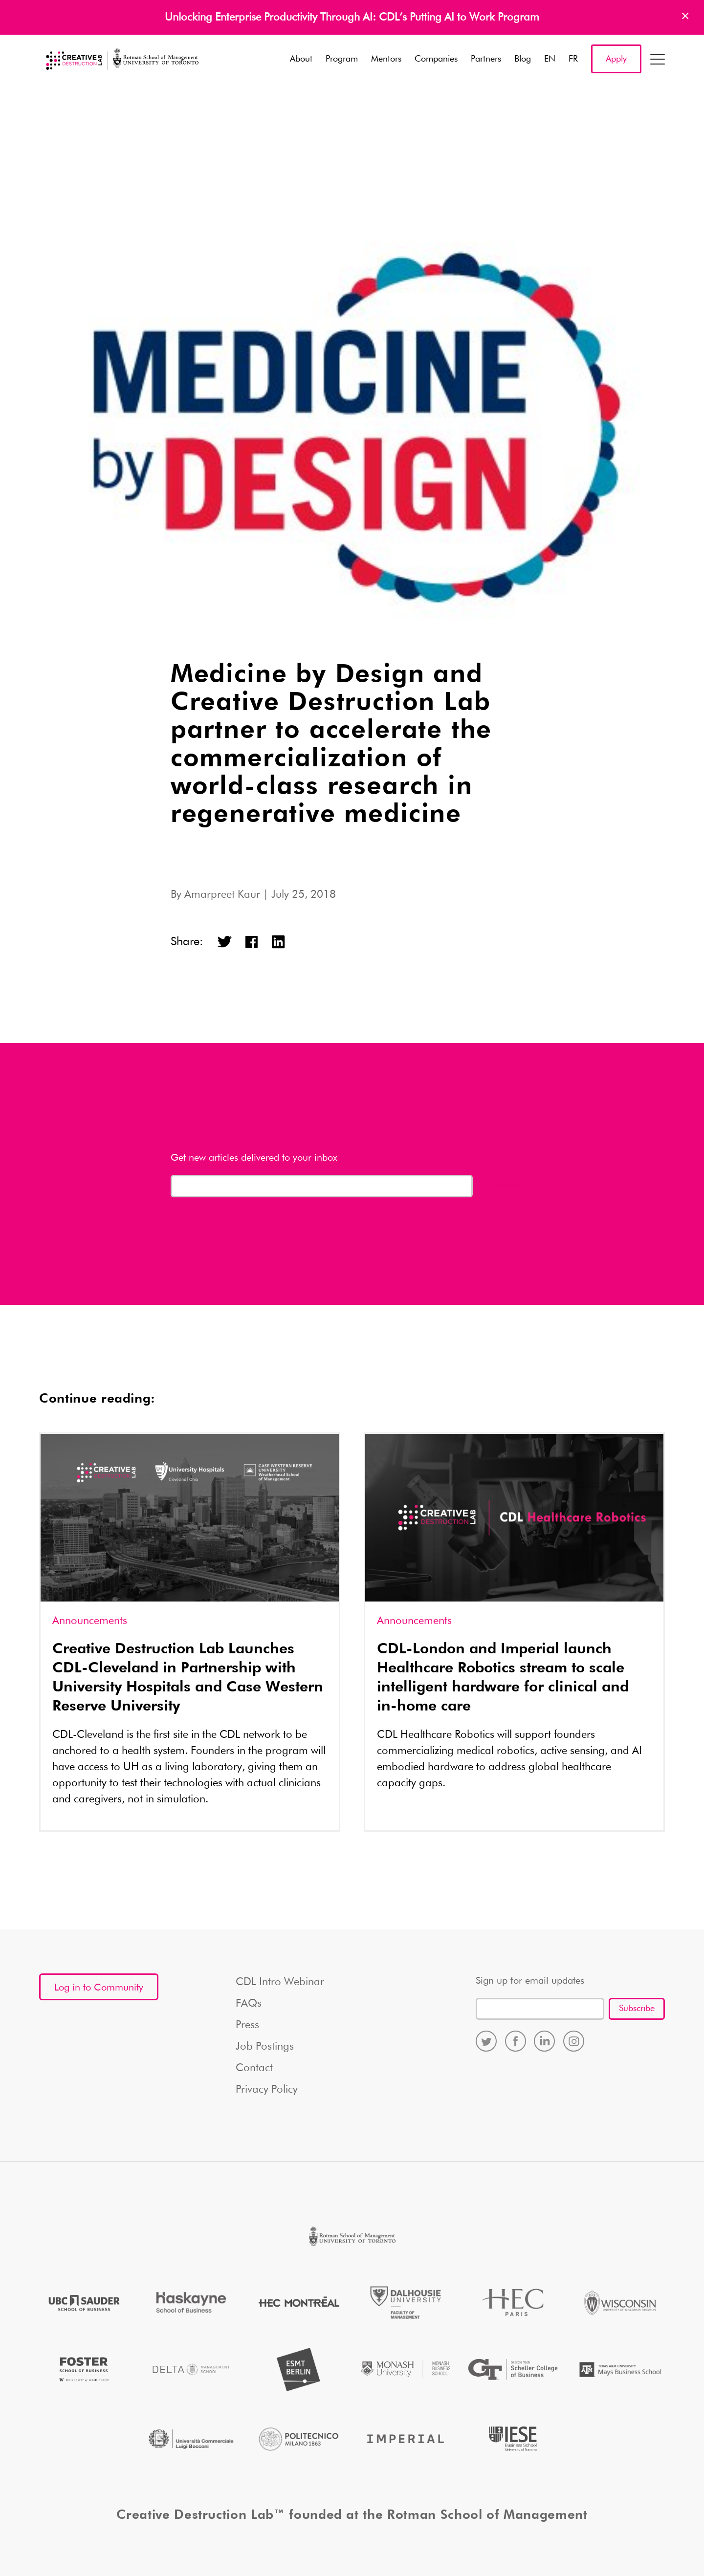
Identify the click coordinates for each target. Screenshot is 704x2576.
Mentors (386, 59)
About (301, 59)
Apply (616, 59)
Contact (254, 2068)
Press (247, 2025)
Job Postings (265, 2046)
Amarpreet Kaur (222, 894)
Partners (486, 59)
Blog (522, 59)
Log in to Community (98, 1987)
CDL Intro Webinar (280, 1982)
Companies (436, 59)
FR (573, 59)
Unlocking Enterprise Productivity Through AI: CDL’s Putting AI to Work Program (352, 17)
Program (342, 59)
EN (549, 59)
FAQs (249, 2003)
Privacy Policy (267, 2089)
